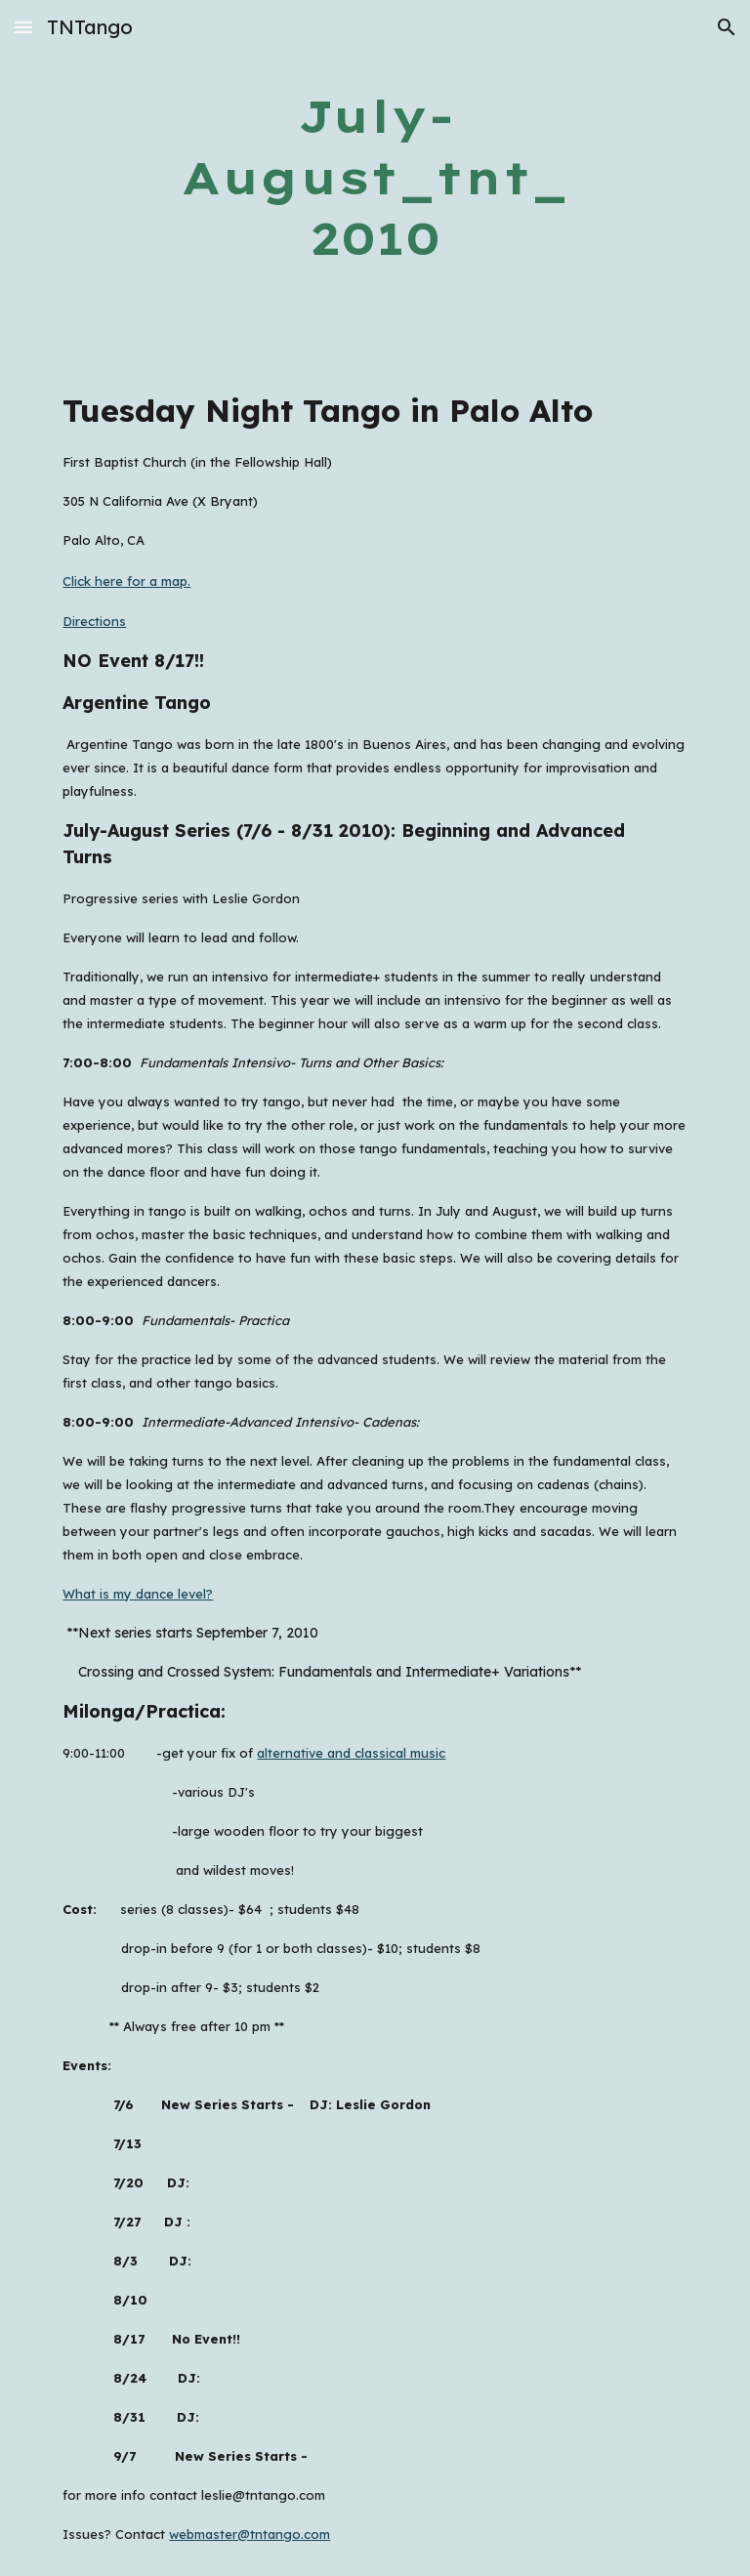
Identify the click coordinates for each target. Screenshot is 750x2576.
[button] (23, 27)
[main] (374, 177)
